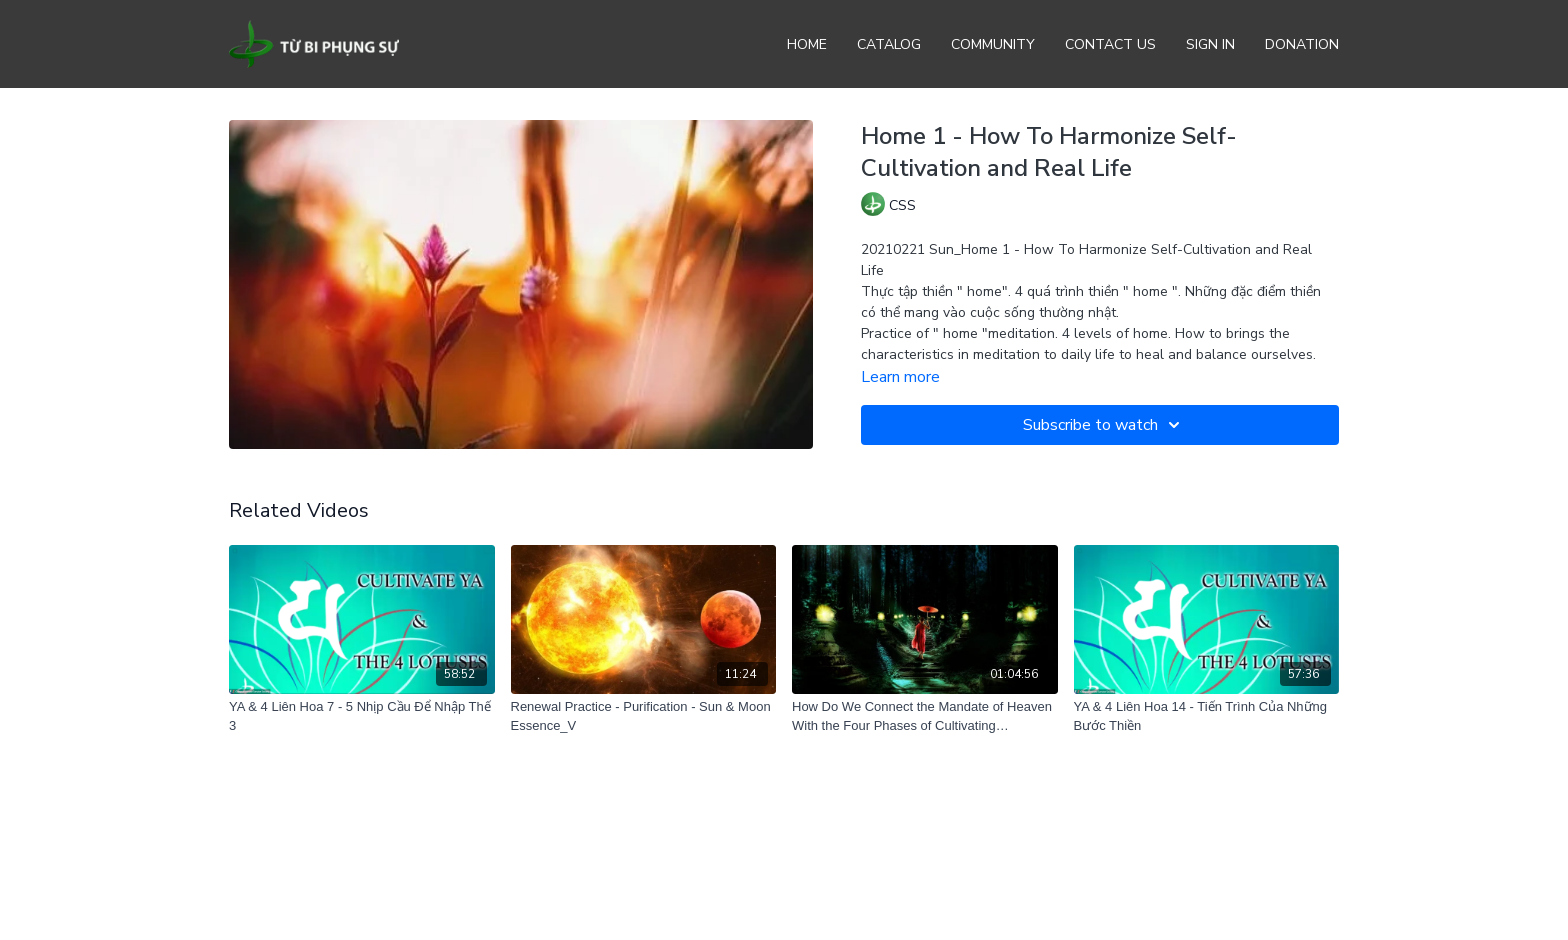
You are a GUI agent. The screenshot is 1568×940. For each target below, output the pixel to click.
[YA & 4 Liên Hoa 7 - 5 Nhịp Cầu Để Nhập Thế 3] (362, 716)
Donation (1302, 44)
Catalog (889, 44)
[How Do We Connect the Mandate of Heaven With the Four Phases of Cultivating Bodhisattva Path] (925, 716)
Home (807, 44)
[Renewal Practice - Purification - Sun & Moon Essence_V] (644, 716)
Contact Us (1110, 44)
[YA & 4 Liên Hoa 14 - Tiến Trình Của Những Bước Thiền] (1207, 716)
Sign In (1210, 44)
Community (993, 44)
